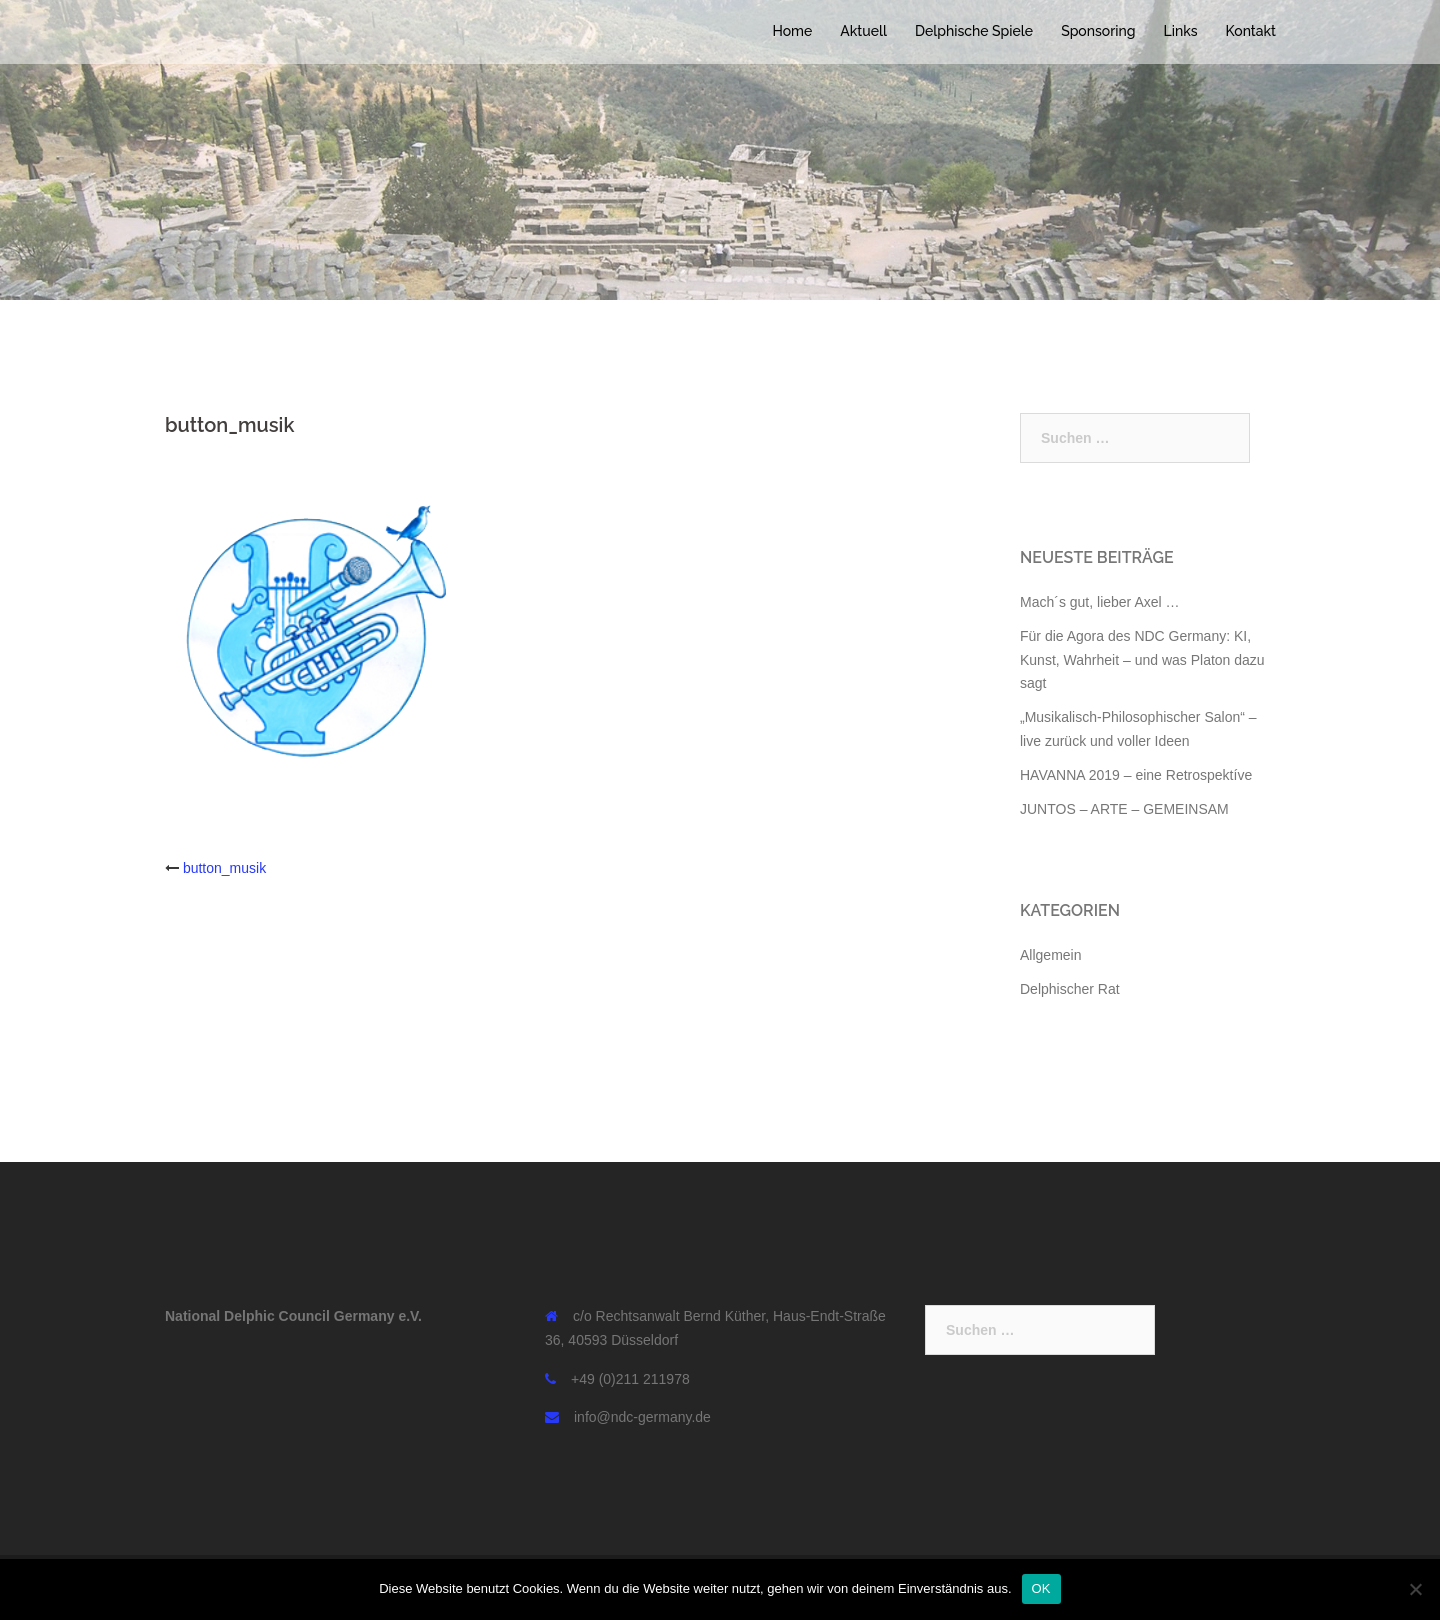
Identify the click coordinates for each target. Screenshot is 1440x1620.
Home (792, 31)
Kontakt (1251, 31)
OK (1041, 1588)
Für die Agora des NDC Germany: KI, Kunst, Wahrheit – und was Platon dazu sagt (1142, 660)
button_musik (224, 868)
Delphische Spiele (974, 31)
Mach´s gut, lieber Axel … (1100, 602)
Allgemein (1050, 955)
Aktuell (863, 31)
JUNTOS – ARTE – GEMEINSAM (1124, 809)
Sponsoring (1098, 31)
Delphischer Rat (1070, 989)
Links (1181, 31)
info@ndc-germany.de (642, 1417)
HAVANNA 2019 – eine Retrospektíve (1136, 775)
